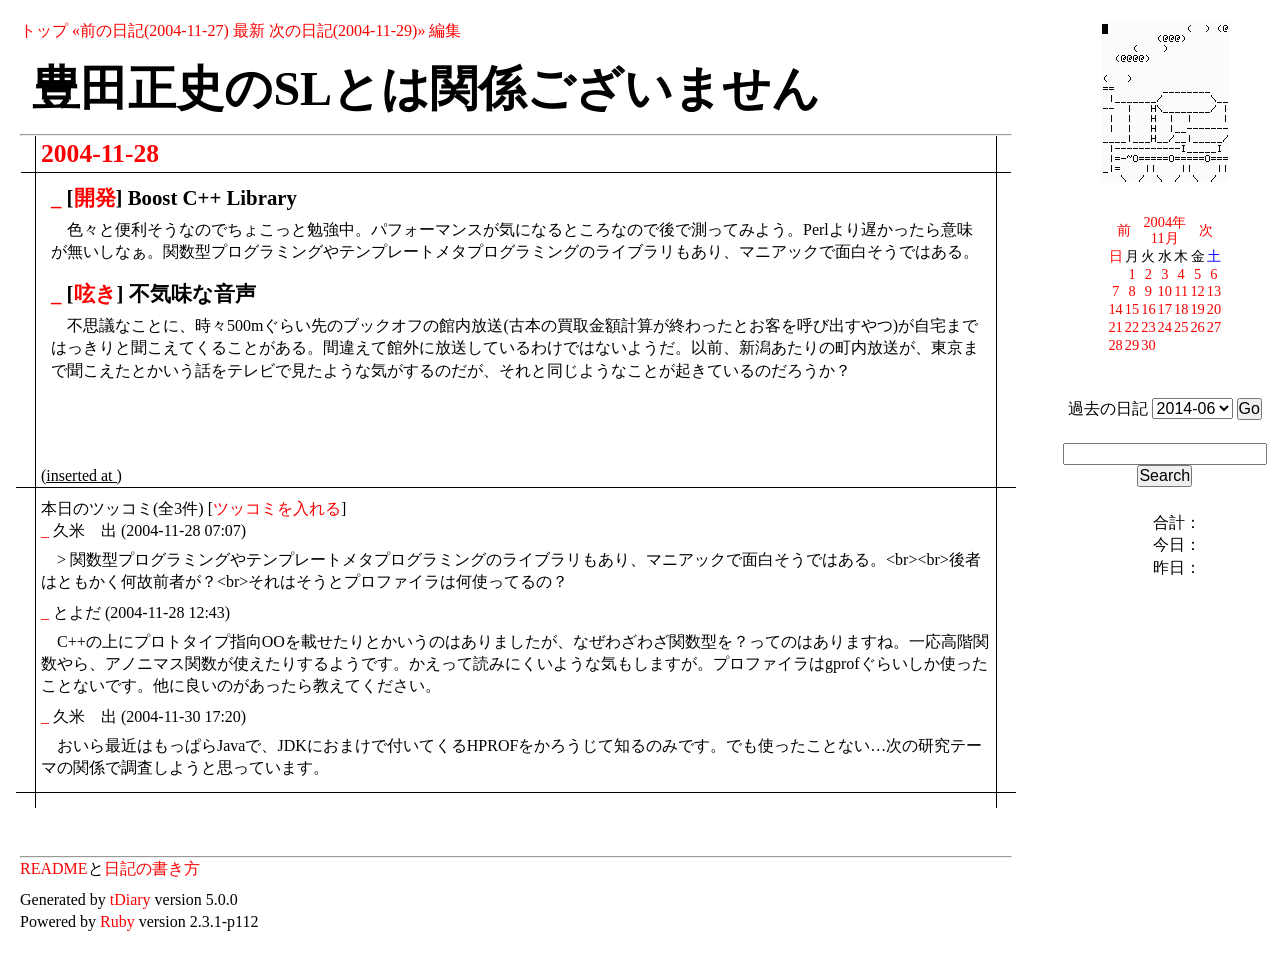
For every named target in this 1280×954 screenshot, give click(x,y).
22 (1132, 327)
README (54, 868)
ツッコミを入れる (277, 508)
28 (1115, 345)
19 (1197, 309)
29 (1132, 345)
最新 (249, 30)
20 (1214, 309)
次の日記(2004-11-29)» (347, 30)
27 (1214, 327)
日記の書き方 (152, 868)
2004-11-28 (100, 153)
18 (1181, 309)
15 (1132, 309)
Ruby (117, 921)
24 (1165, 327)
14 (1115, 309)
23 (1148, 327)
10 (1165, 291)
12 (1197, 291)
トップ (44, 30)
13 (1214, 291)
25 (1181, 327)
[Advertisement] (275, 428)
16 (1148, 309)
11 (1181, 291)
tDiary (130, 899)
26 (1197, 327)
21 (1115, 327)
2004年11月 (1164, 230)
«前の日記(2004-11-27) (150, 30)
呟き (95, 293)
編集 (445, 30)
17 (1165, 309)
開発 (95, 197)
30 (1148, 345)
